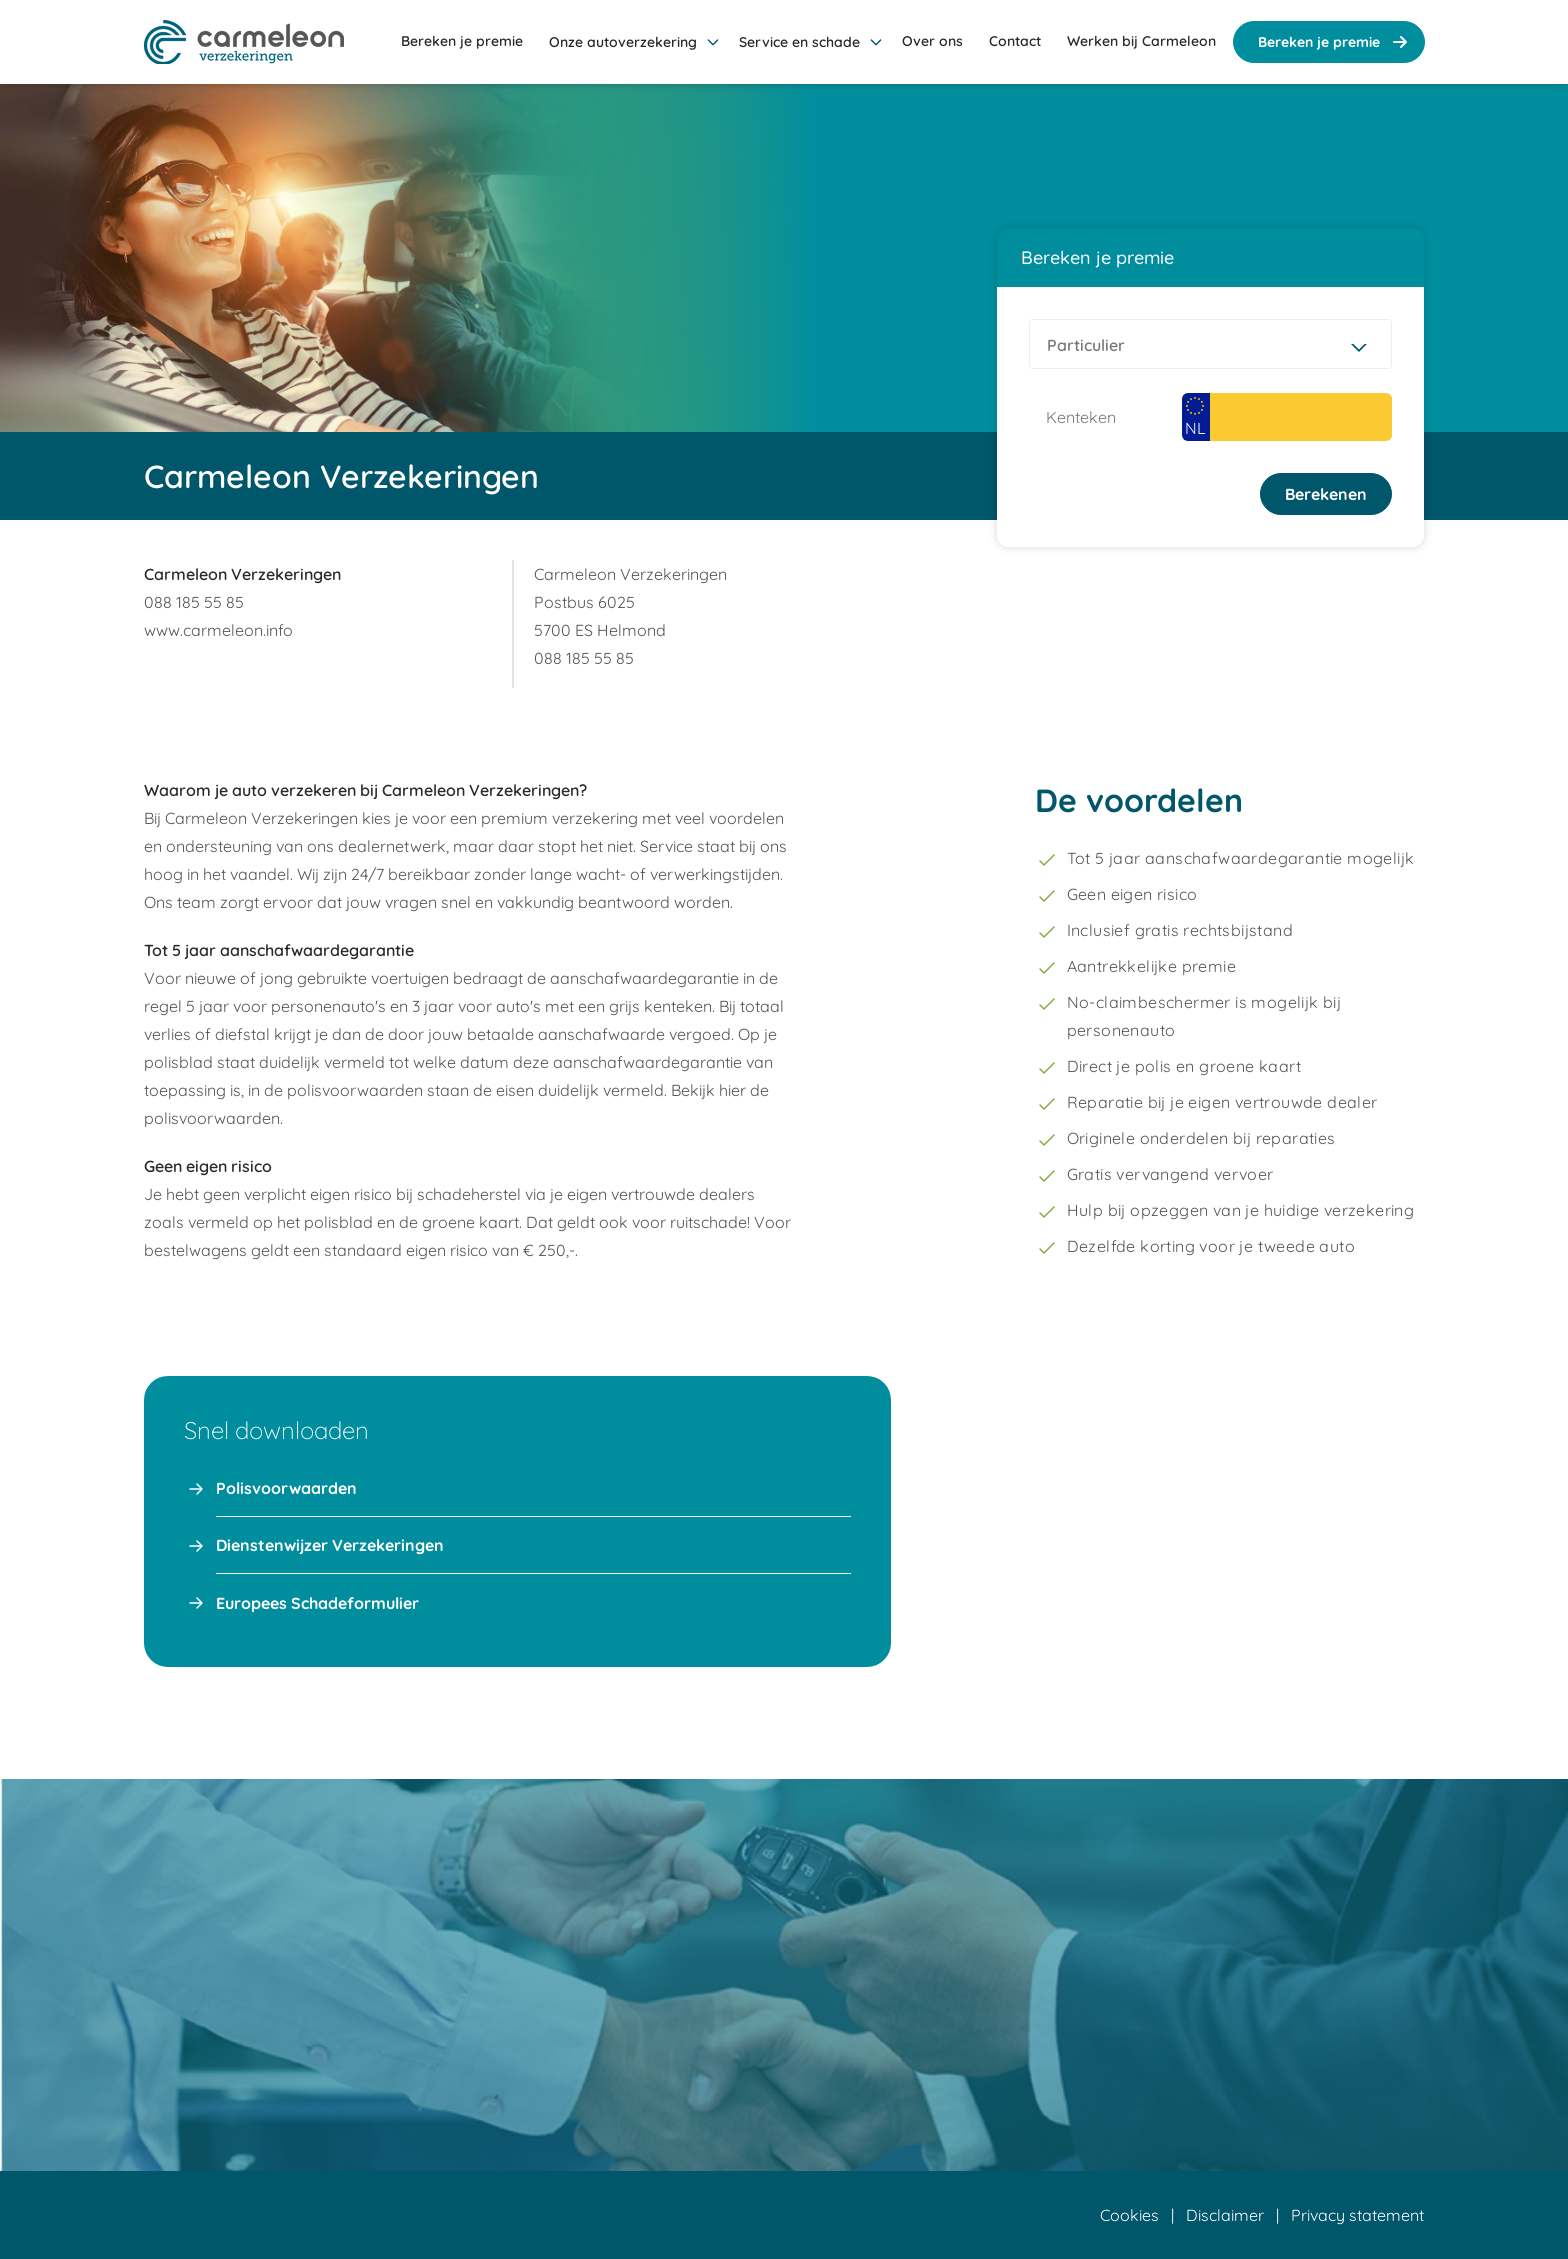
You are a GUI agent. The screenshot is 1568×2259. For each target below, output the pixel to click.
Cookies (1129, 2215)
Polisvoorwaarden (286, 1488)
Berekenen (1326, 494)
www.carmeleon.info (218, 630)
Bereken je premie (1335, 42)
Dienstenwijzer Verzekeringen (330, 1545)
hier (732, 1090)
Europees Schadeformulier (317, 1603)
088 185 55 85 (194, 602)
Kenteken (1081, 417)
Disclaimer (1225, 2215)
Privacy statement (1357, 2215)
